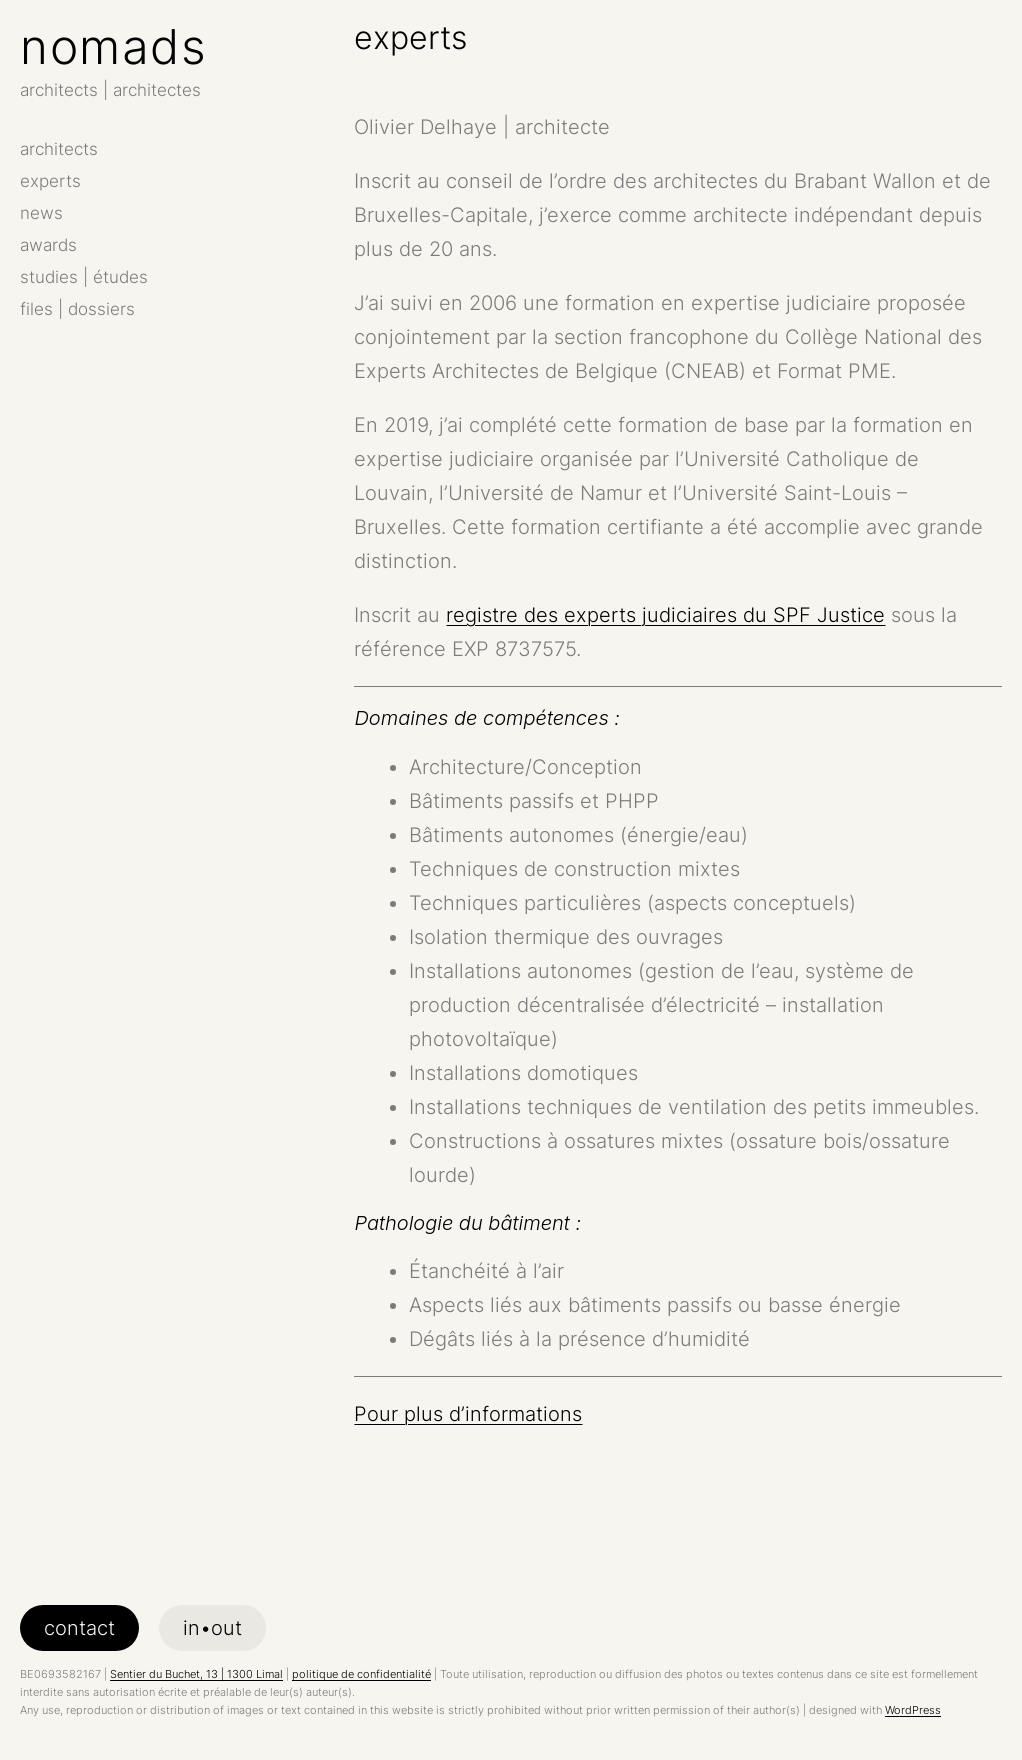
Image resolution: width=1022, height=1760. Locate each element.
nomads (113, 46)
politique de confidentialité (361, 1674)
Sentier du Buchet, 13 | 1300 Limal (196, 1674)
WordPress (913, 1710)
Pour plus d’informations (468, 1414)
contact (79, 1628)
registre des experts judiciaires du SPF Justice (665, 615)
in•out (212, 1628)
